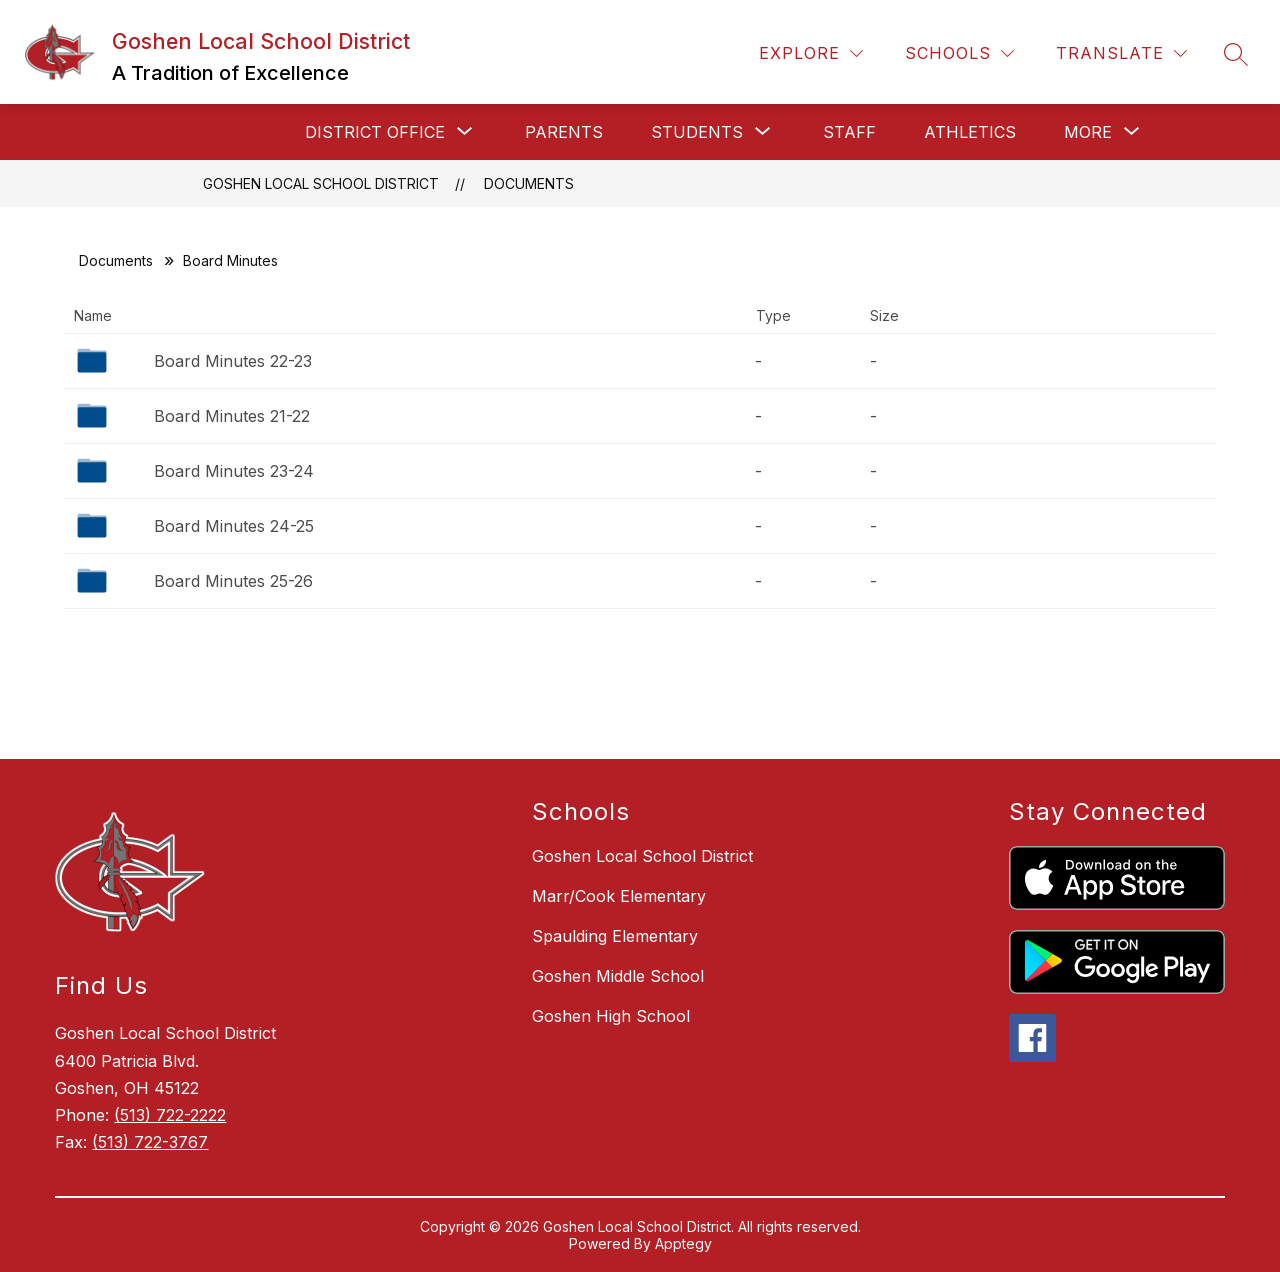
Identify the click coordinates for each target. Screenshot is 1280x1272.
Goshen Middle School (618, 976)
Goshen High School (611, 1016)
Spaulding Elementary (615, 936)
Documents (529, 183)
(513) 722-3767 (150, 1142)
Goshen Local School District (321, 183)
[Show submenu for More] (1088, 132)
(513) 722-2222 (170, 1115)
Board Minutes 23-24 (234, 471)
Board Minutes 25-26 (233, 581)
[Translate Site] (1121, 53)
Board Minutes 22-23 (233, 361)
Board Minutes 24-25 (234, 526)
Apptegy (683, 1243)
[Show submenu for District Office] (375, 132)
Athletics (970, 132)
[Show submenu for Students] (697, 132)
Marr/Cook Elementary (619, 896)
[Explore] (811, 53)
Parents (564, 132)
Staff (849, 132)
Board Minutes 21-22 (232, 416)
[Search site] (1236, 54)
